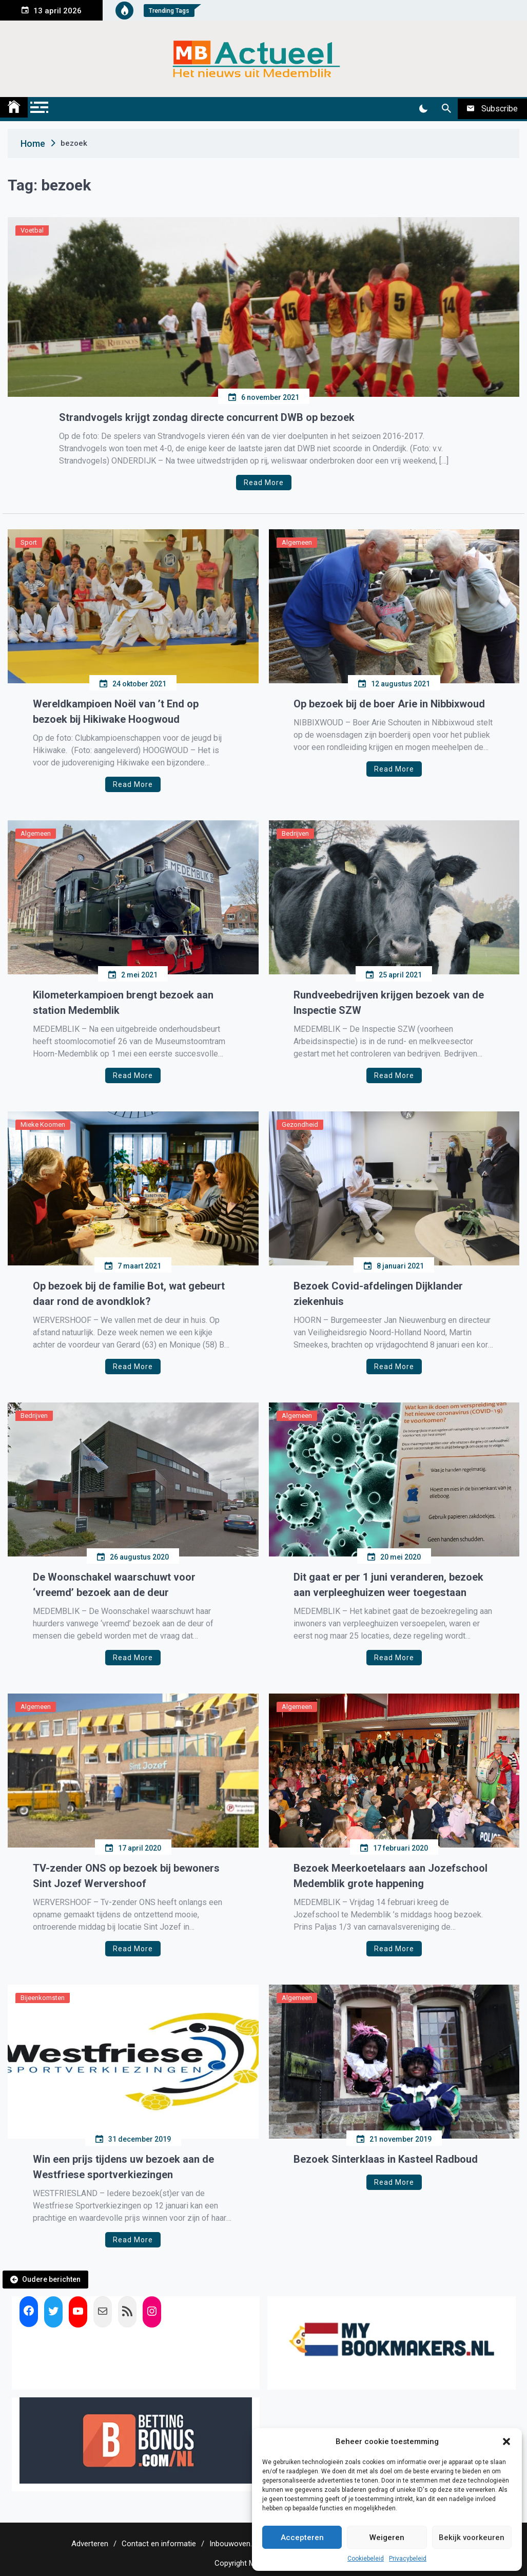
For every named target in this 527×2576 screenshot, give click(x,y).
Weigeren (386, 2537)
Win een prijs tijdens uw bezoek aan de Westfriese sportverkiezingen (123, 2167)
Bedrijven (295, 833)
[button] (506, 2441)
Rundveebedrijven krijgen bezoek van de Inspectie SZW (389, 1002)
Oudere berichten (51, 2279)
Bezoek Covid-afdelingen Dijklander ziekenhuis (378, 1294)
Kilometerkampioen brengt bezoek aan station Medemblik (123, 1002)
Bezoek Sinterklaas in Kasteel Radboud (386, 2159)
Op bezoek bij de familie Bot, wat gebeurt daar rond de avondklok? (129, 1294)
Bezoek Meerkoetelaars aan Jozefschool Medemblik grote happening (390, 1876)
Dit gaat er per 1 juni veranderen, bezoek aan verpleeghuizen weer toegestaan (388, 1585)
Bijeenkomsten (43, 1998)
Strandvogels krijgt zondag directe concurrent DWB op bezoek (207, 417)
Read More (264, 482)
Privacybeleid (407, 2558)
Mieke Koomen (43, 1124)
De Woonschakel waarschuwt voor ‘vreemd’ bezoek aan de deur (114, 1585)
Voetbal (32, 230)
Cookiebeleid (365, 2558)
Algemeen (297, 542)
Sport (29, 542)
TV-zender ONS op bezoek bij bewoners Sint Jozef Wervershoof (126, 1876)
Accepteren (302, 2537)
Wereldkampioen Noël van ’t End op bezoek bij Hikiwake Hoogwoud (116, 711)
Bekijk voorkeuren (471, 2537)
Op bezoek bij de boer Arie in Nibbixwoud (389, 704)
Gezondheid (300, 1124)
